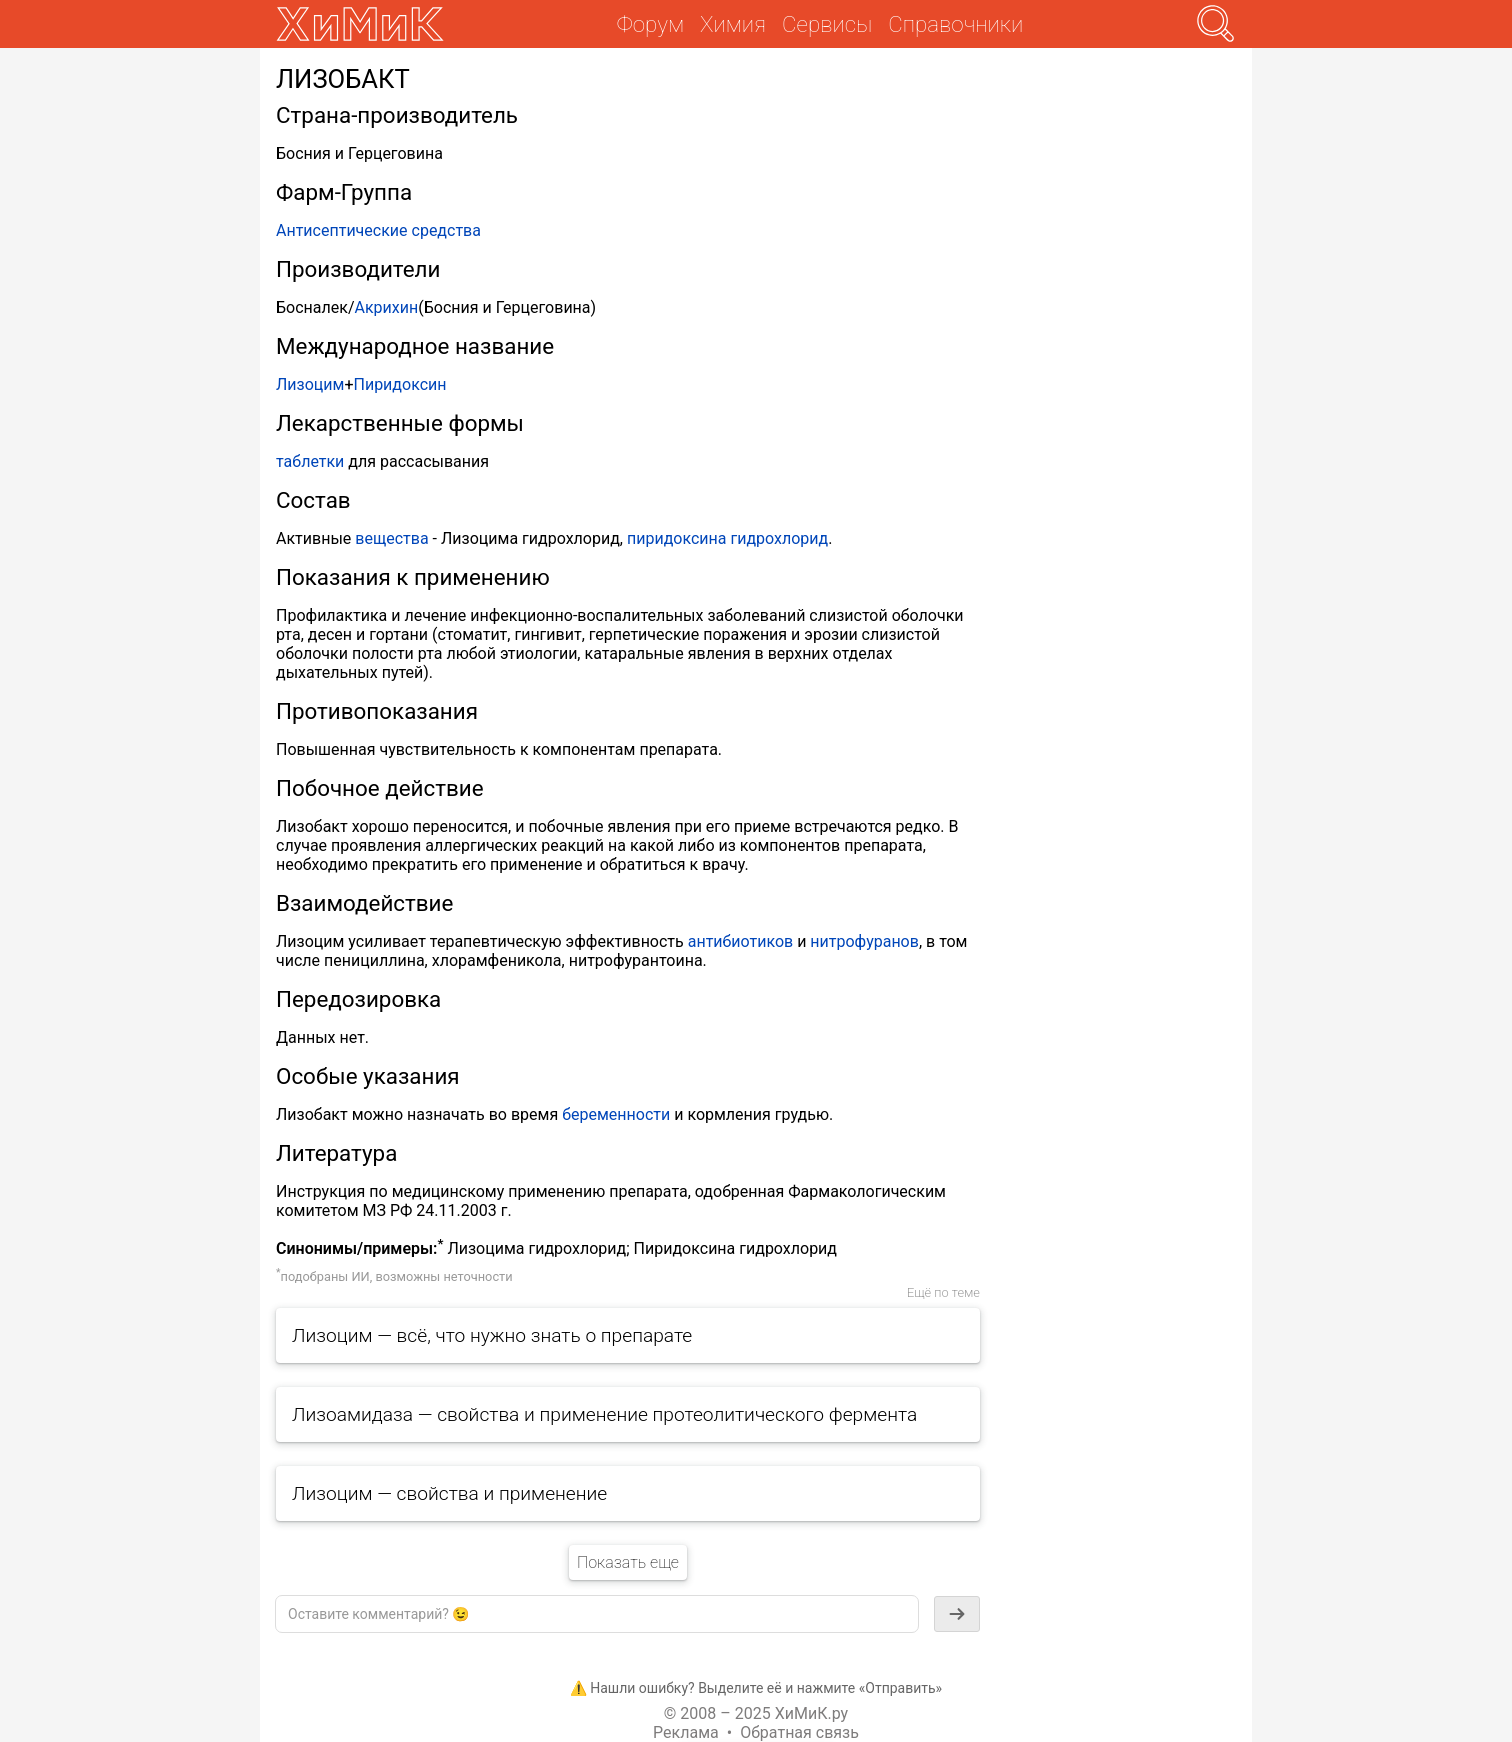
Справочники (955, 24)
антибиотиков (740, 941)
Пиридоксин (399, 384)
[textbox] (597, 1614)
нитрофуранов (864, 941)
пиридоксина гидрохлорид (727, 538)
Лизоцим (310, 384)
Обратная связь (799, 1732)
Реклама (686, 1732)
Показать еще (628, 1562)
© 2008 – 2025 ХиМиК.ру (756, 1713)
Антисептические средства (378, 230)
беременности (616, 1114)
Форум (650, 24)
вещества (391, 538)
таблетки (310, 461)
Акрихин (387, 307)
